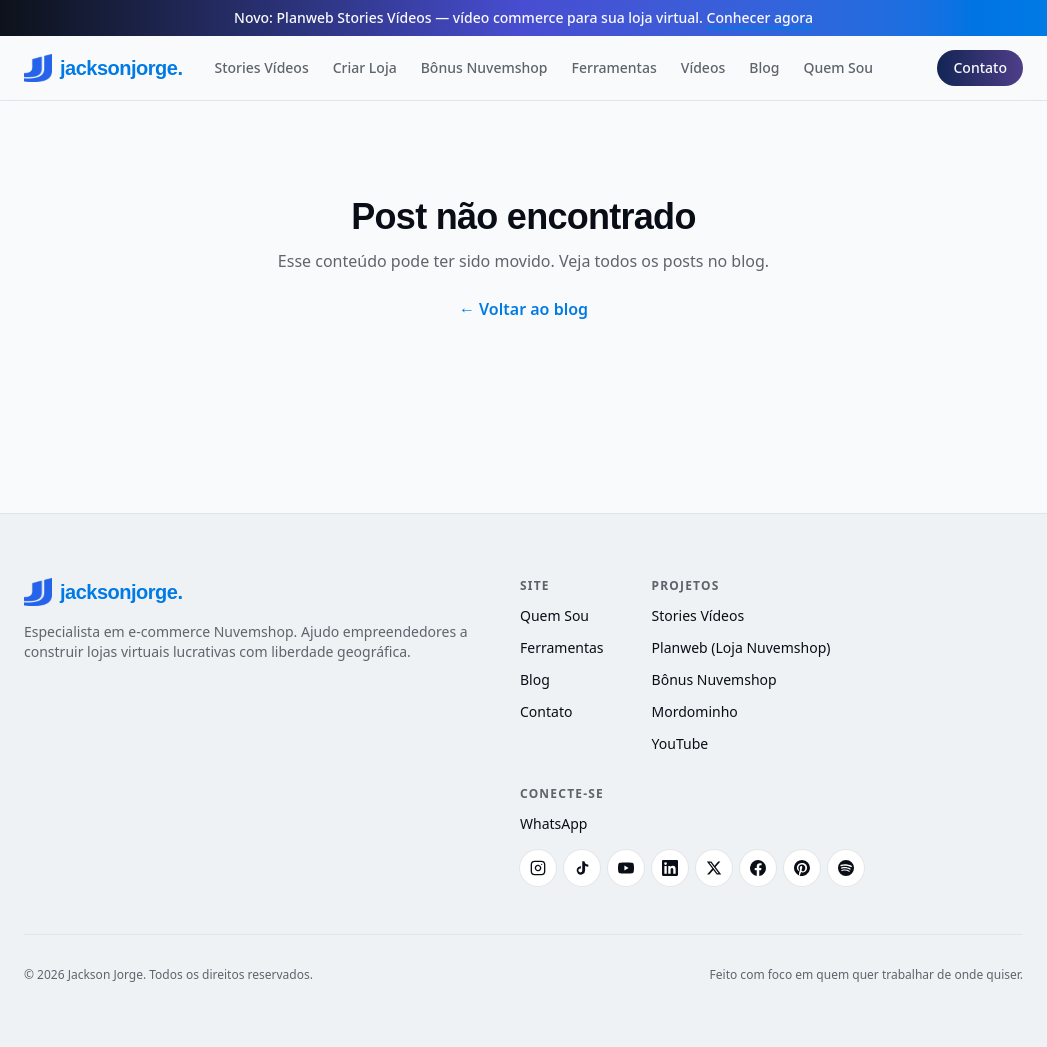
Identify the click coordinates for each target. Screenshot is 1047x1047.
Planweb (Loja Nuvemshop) (741, 647)
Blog (764, 67)
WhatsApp (553, 823)
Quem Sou (838, 67)
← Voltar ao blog (523, 309)
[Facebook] (758, 868)
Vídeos (703, 67)
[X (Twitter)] (714, 868)
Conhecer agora (760, 17)
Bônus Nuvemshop (484, 67)
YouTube (680, 743)
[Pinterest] (802, 868)
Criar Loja (365, 67)
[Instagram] (538, 868)
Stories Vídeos (261, 67)
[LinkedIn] (670, 868)
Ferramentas (614, 67)
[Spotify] (846, 868)
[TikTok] (582, 868)
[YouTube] (626, 868)
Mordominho (695, 711)
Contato (980, 67)
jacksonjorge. (103, 68)
